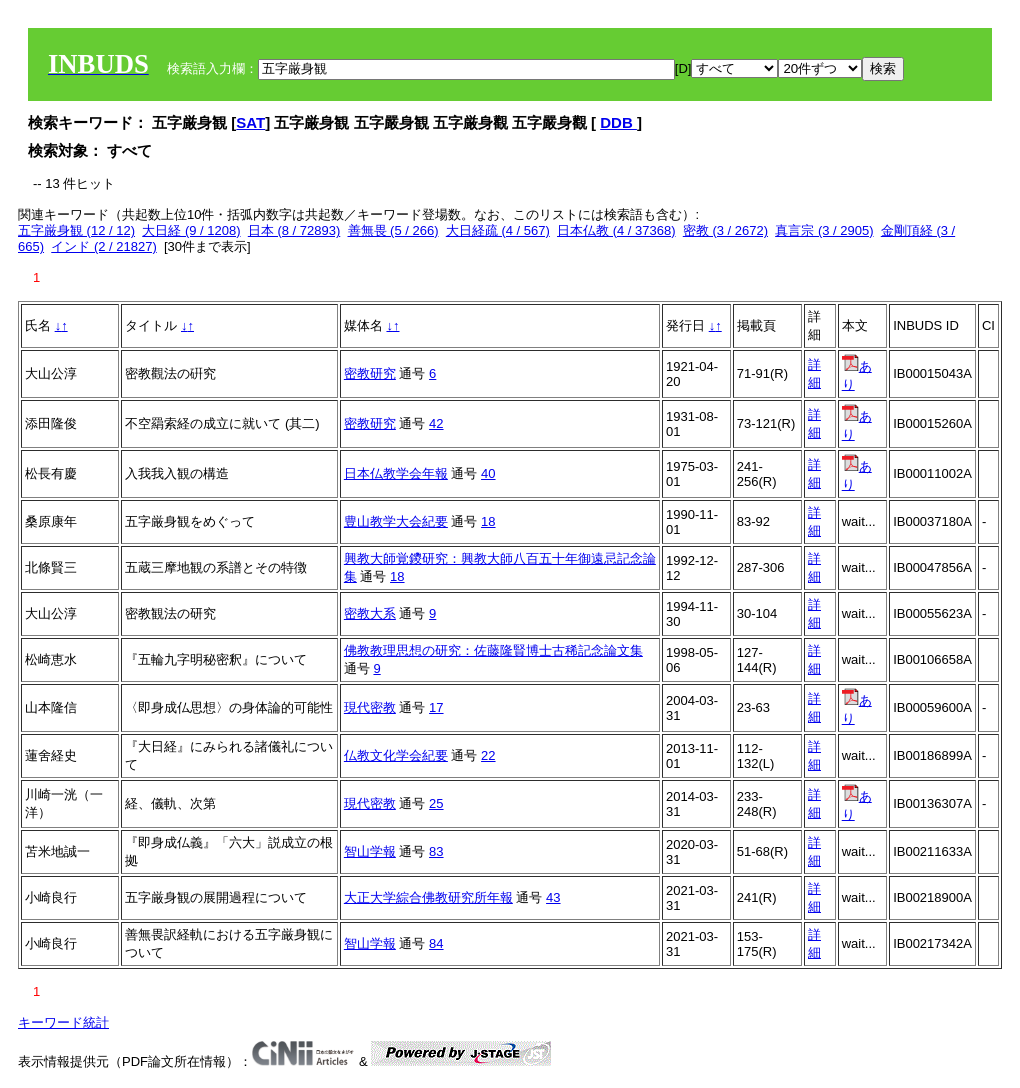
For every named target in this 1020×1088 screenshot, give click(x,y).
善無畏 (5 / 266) (393, 230)
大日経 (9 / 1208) (191, 230)
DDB (618, 122)
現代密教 (370, 707)
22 (488, 755)
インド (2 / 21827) (104, 246)
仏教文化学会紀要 (396, 755)
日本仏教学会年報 (396, 473)
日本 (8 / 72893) (294, 230)
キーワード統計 (63, 1022)
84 (436, 943)
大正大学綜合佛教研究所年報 (428, 897)
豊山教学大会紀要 (396, 521)
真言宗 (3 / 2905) (824, 230)
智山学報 (370, 851)
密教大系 (370, 613)
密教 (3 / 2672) (725, 230)
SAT (250, 122)
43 (553, 897)
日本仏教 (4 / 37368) (616, 230)
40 (488, 473)
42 (436, 423)
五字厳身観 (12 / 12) (76, 230)
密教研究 (370, 373)
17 (436, 707)
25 (436, 803)
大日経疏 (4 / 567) (498, 230)
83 (436, 851)
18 (488, 521)
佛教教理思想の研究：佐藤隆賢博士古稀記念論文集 (493, 650)
